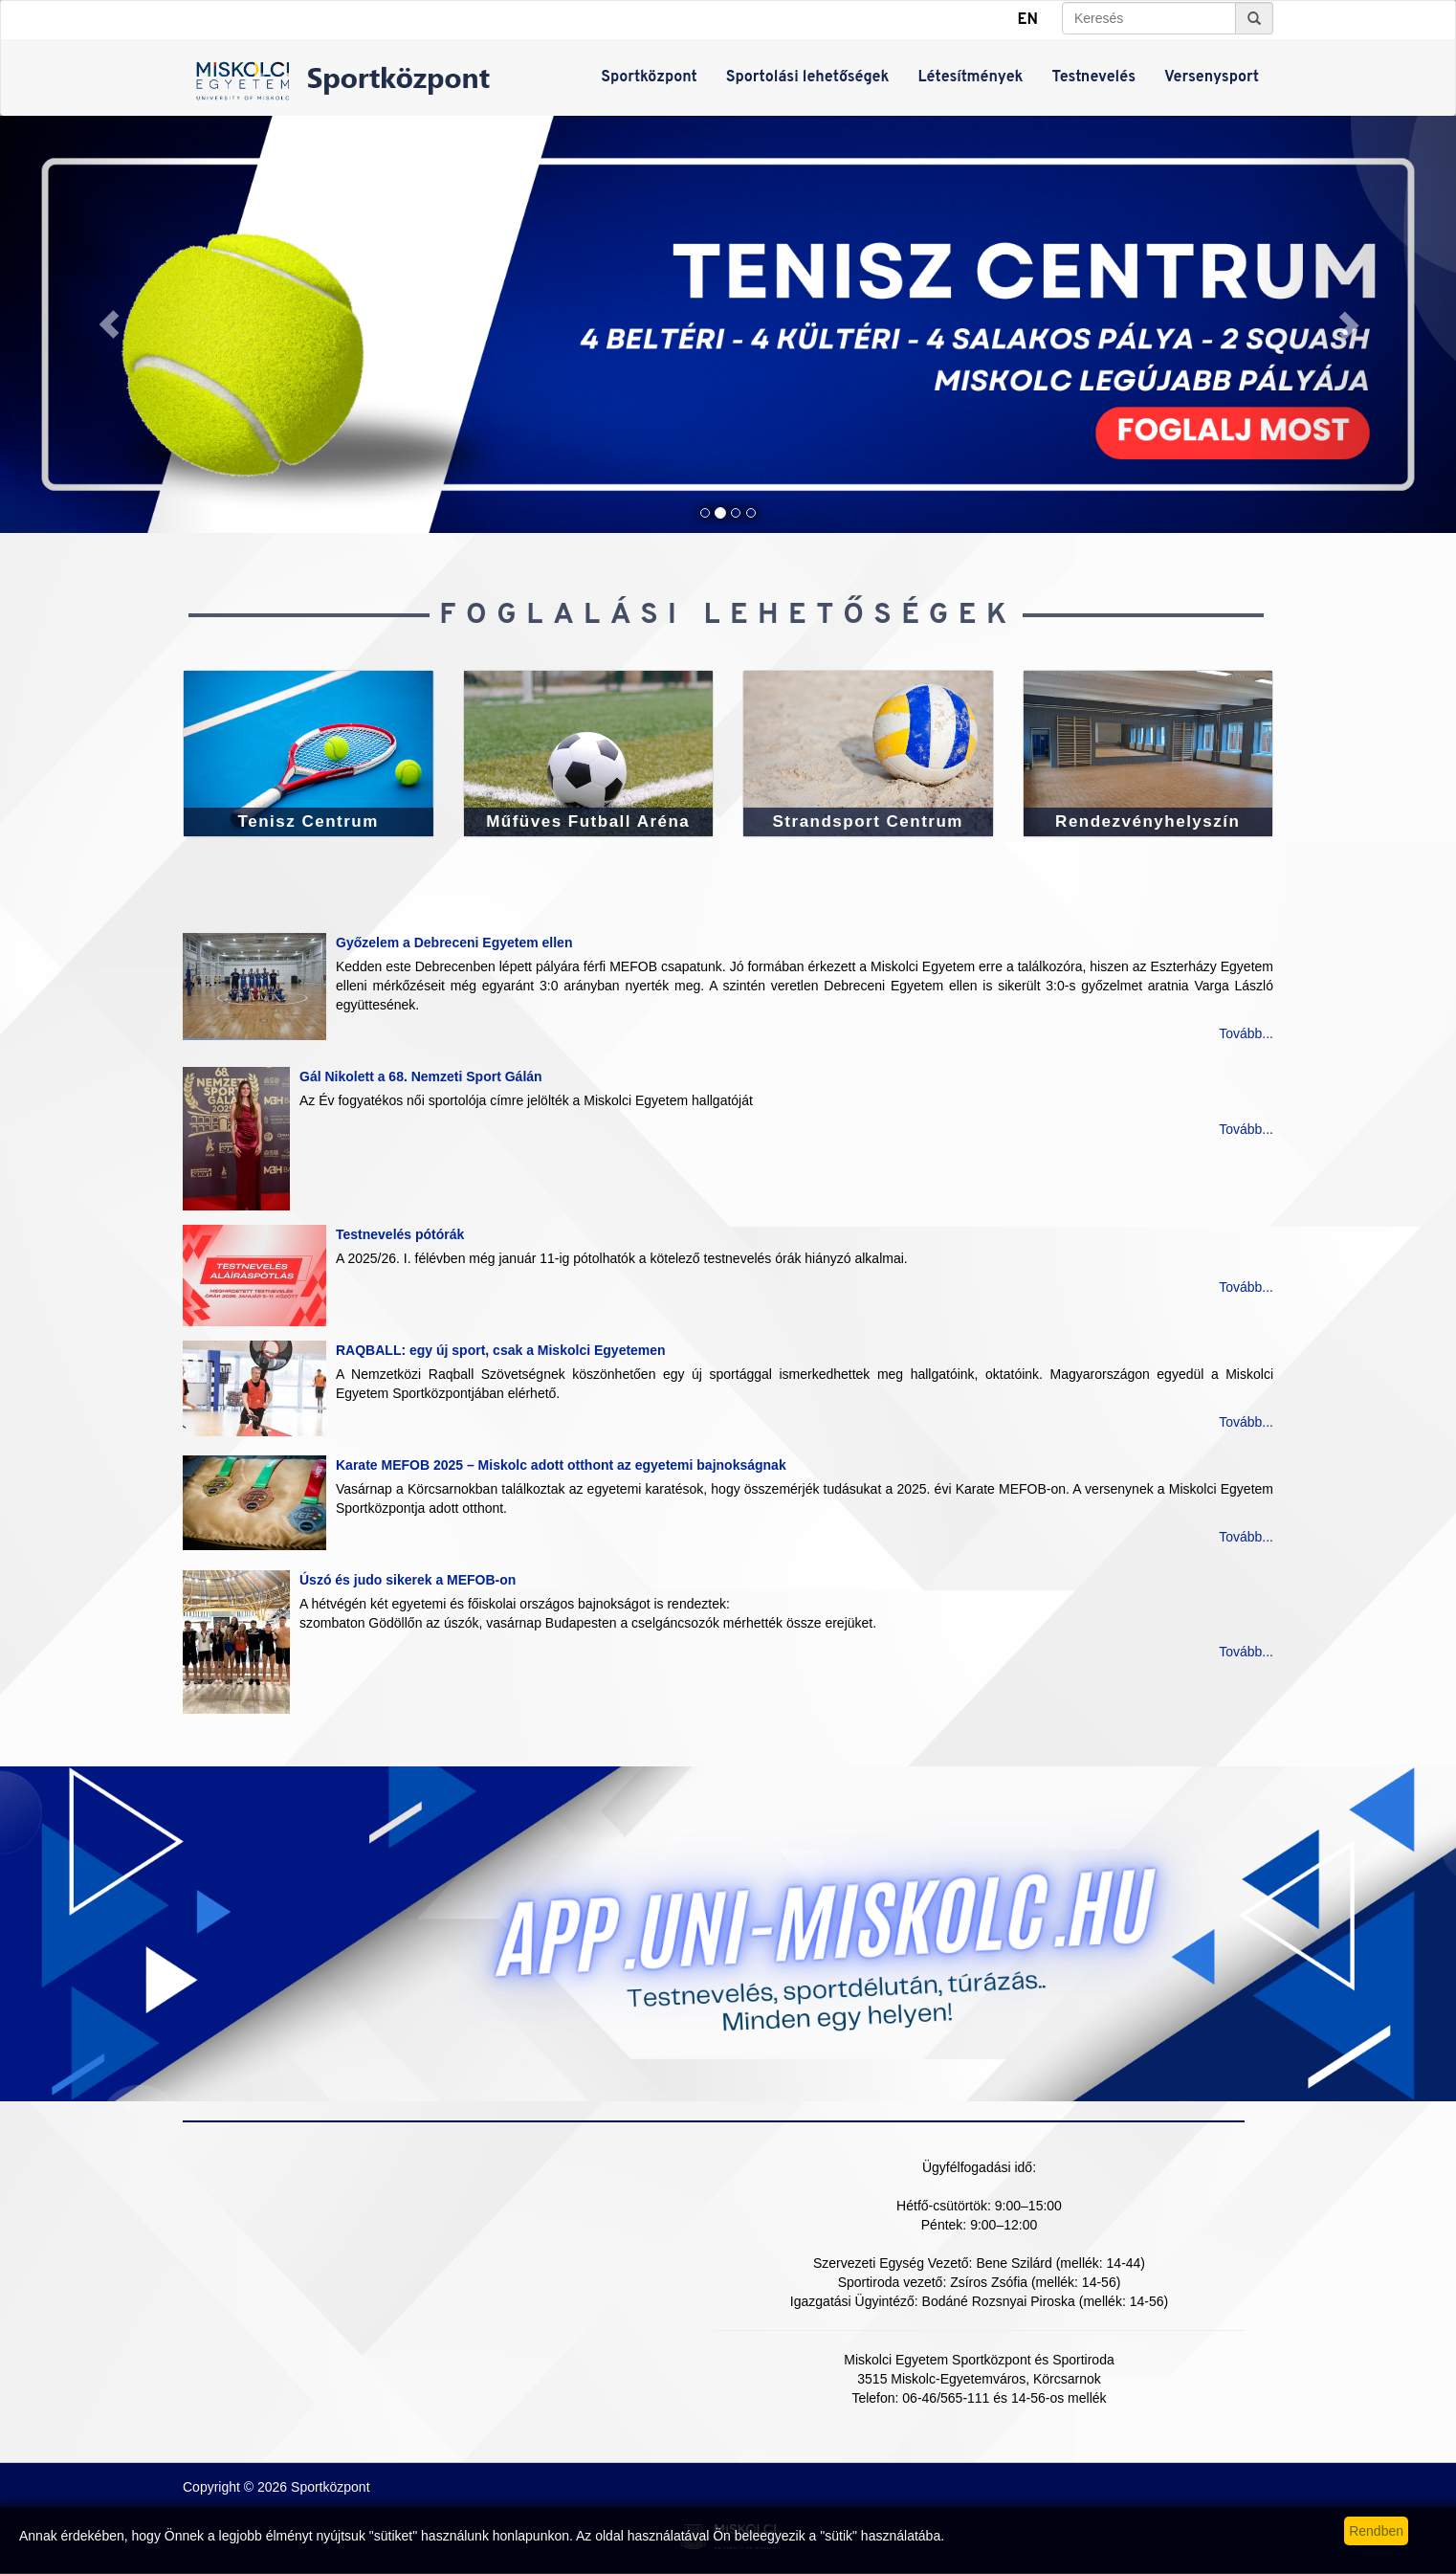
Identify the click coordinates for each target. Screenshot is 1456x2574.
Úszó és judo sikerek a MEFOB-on (407, 1579)
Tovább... (1246, 1033)
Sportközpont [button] (649, 77)
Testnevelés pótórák (400, 1234)
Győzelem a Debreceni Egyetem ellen (454, 942)
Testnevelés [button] (1094, 77)
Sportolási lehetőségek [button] (808, 77)
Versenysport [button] (1211, 77)
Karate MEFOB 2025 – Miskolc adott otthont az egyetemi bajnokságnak (561, 1465)
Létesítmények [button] (970, 77)
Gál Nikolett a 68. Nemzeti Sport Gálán (420, 1076)
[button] (109, 324)
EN (1028, 20)
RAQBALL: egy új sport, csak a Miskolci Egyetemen (501, 1350)
